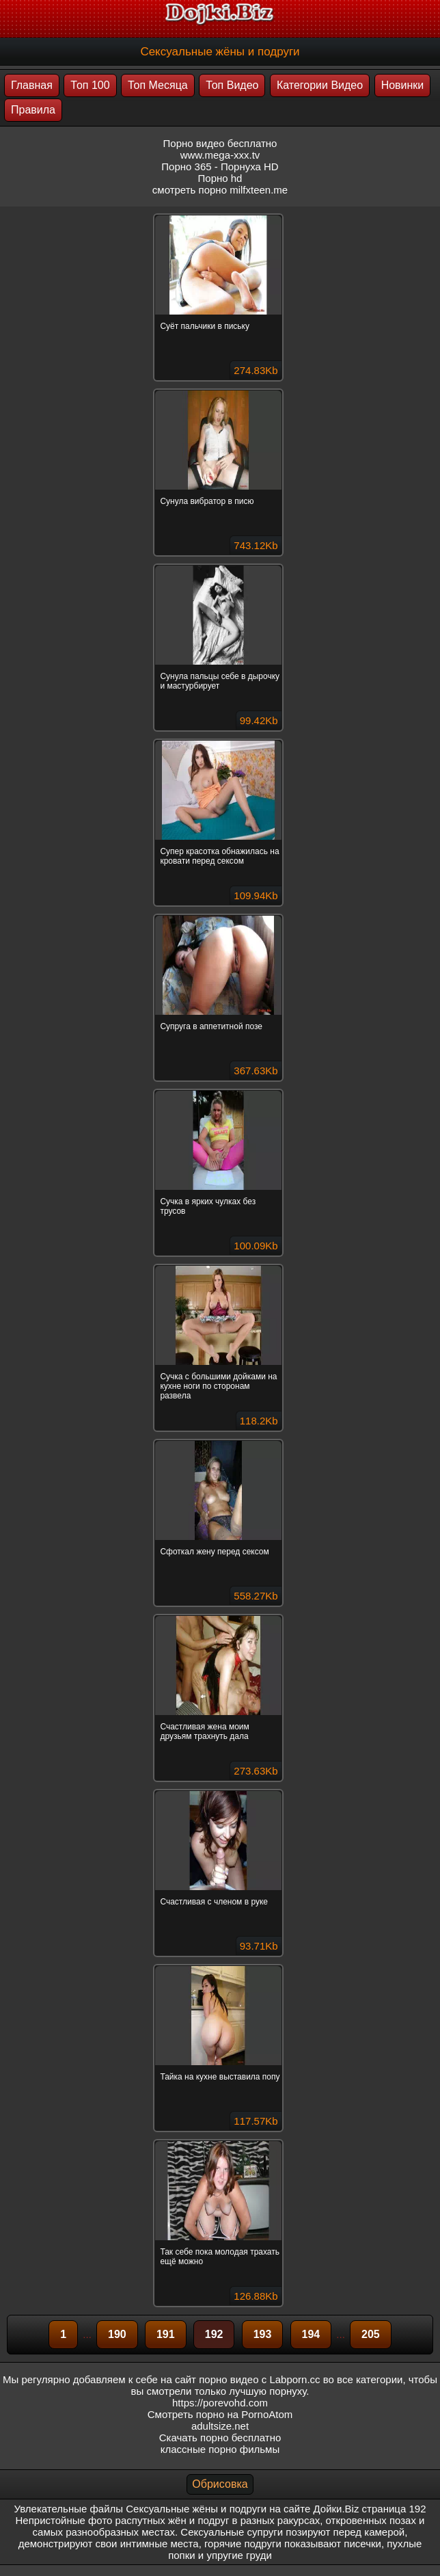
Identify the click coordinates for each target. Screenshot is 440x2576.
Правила (33, 110)
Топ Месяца (158, 85)
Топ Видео (232, 85)
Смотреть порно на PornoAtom (220, 2414)
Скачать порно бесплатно (220, 2437)
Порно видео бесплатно (220, 143)
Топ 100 (89, 85)
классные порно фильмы (220, 2449)
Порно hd (220, 178)
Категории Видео (320, 85)
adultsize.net (220, 2426)
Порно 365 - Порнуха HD (219, 166)
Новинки (402, 85)
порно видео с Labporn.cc (259, 2379)
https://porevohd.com (220, 2402)
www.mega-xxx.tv (220, 155)
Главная (32, 85)
